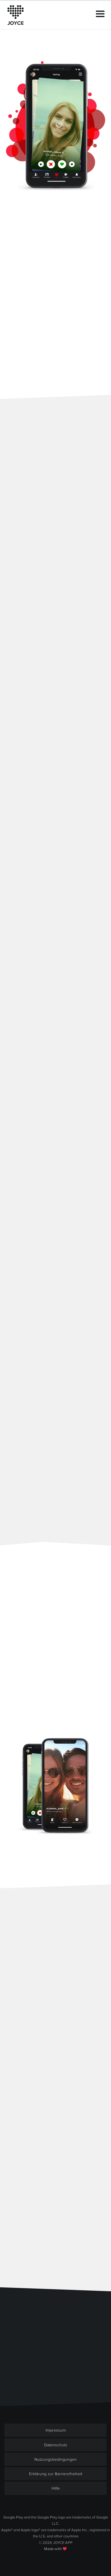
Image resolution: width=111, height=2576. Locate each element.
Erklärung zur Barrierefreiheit (55, 2473)
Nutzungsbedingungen (55, 2459)
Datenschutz (55, 2444)
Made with (55, 2549)
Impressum (56, 2430)
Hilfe (56, 2488)
